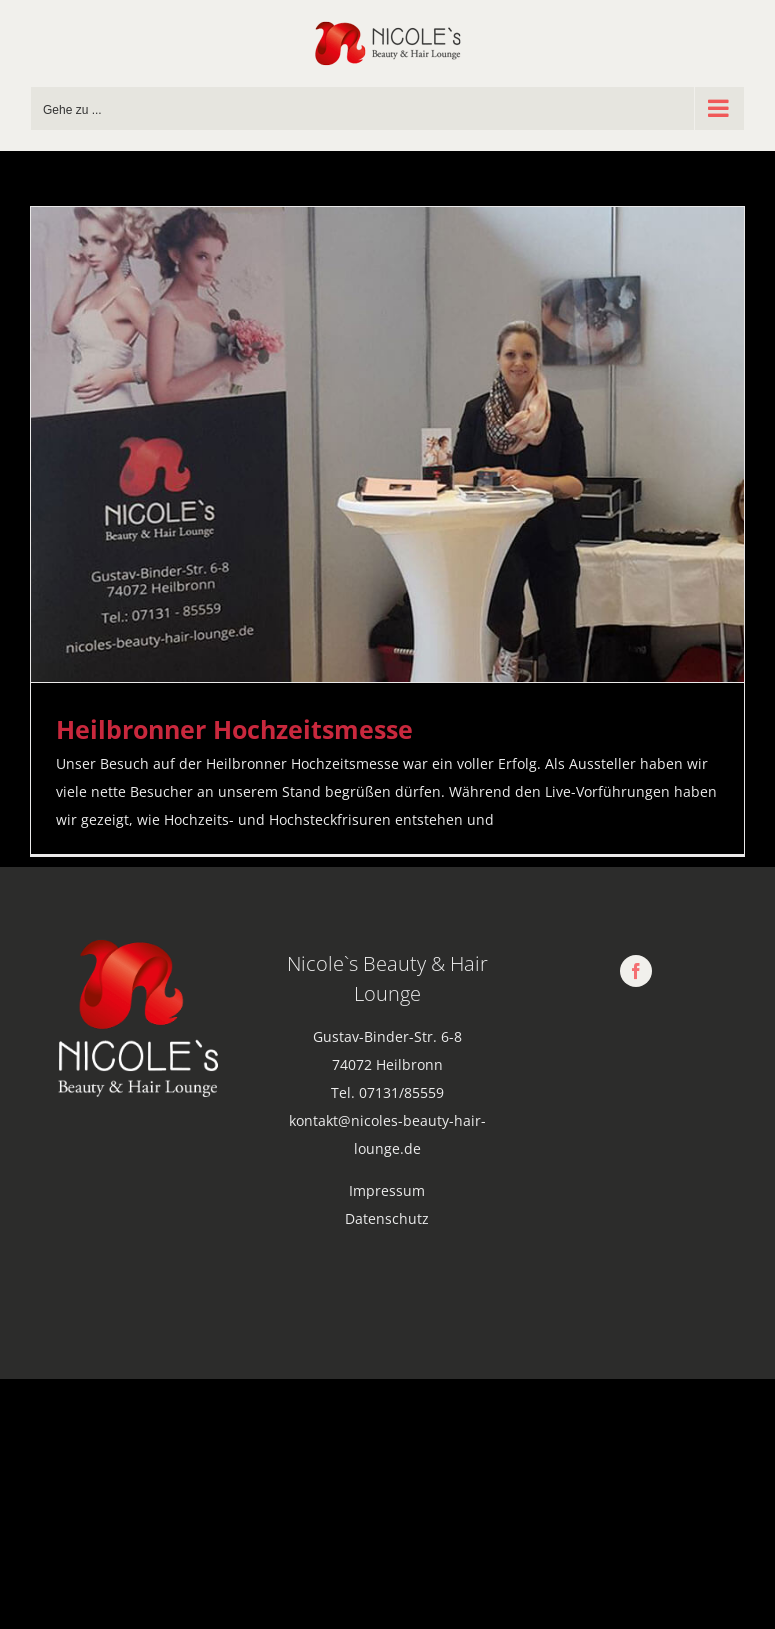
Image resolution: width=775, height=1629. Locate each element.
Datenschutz (387, 1218)
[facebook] (636, 971)
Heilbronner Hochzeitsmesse (234, 729)
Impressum (387, 1190)
